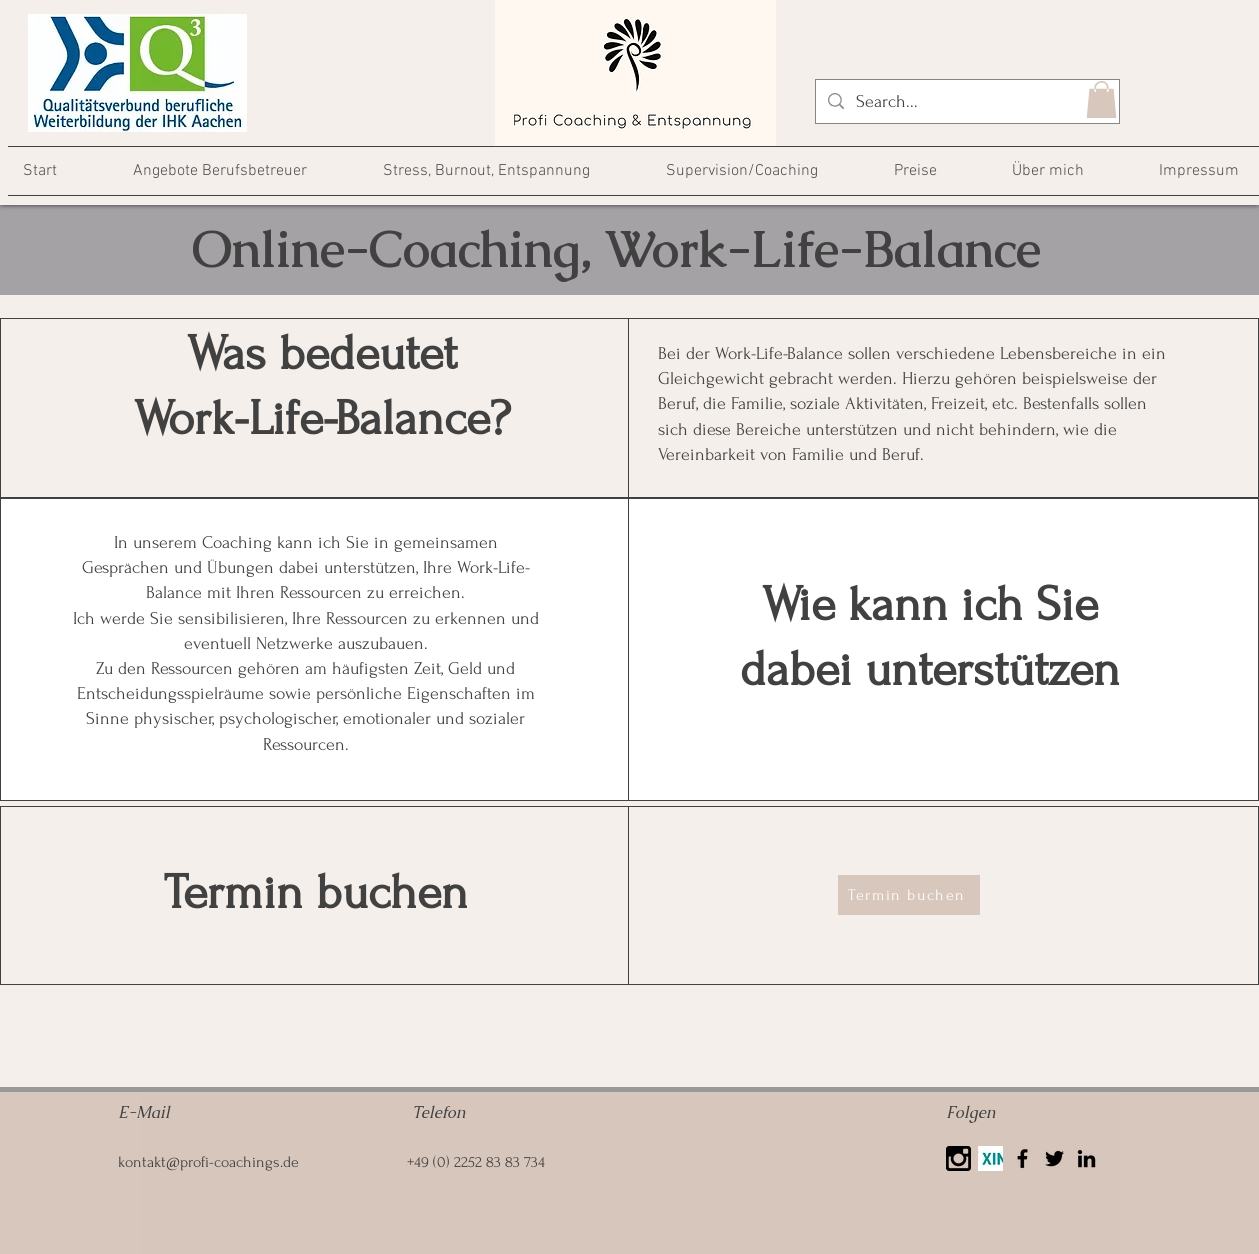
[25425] (958, 1158)
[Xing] (990, 1158)
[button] (1101, 99)
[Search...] (966, 101)
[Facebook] (1022, 1158)
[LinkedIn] (1086, 1158)
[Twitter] (1054, 1158)
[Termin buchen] (909, 895)
